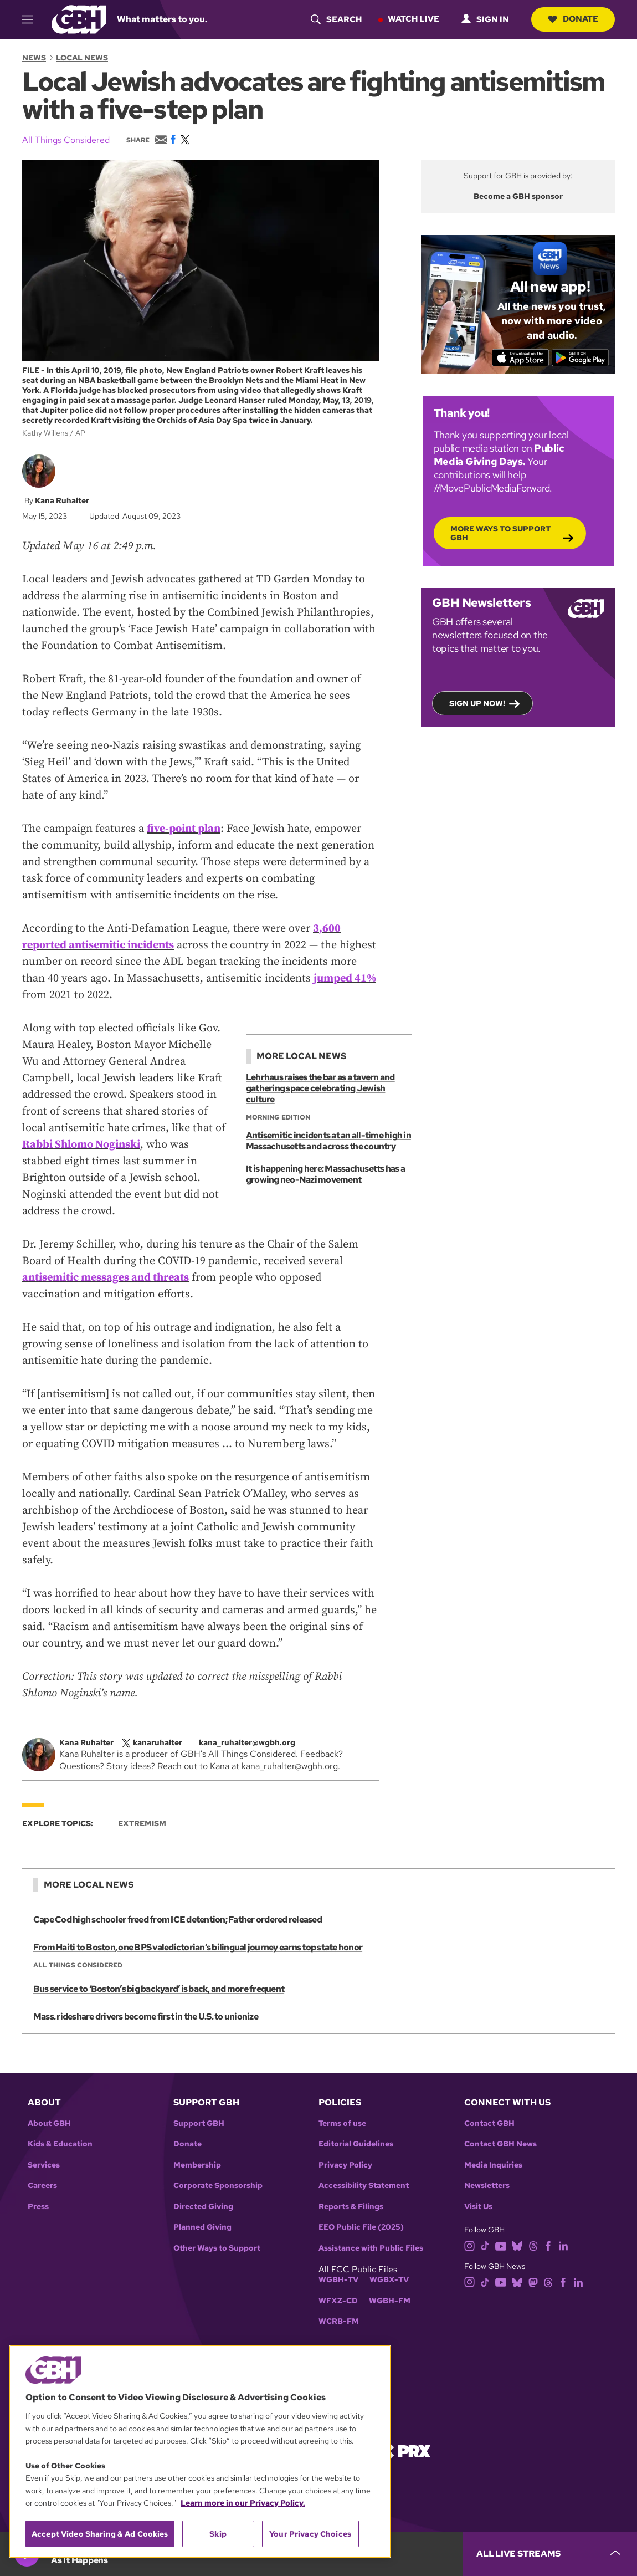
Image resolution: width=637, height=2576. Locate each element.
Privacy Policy (345, 2165)
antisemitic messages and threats (105, 1278)
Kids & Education (60, 2144)
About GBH (49, 2123)
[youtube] (500, 2245)
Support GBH (198, 2123)
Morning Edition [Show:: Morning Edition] (278, 1117)
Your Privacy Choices (310, 2534)
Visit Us (478, 2206)
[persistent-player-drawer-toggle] (550, 2554)
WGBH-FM (389, 2301)
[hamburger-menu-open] (32, 19)
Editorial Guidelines (355, 2144)
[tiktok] (485, 2245)
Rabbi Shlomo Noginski (81, 1145)
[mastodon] (533, 2281)
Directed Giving (203, 2206)
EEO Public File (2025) (361, 2227)
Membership (197, 2165)
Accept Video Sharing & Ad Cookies (100, 2534)
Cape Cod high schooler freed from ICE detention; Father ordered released (177, 1919)
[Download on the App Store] (520, 357)
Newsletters (487, 2185)
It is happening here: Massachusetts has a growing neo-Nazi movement (325, 1174)
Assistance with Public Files (370, 2248)
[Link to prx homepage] (404, 2450)
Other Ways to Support (216, 2248)
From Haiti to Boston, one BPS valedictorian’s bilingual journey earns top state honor (197, 1947)
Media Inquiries (493, 2165)
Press (38, 2206)
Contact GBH (489, 2123)
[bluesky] (517, 2245)
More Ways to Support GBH (500, 532)
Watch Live (413, 18)
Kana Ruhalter (62, 500)
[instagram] (469, 2245)
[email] (252, 1742)
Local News (82, 58)
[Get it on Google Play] (580, 357)
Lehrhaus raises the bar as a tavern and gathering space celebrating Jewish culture (320, 1088)
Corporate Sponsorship (218, 2185)
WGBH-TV (338, 2279)
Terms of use (342, 2123)
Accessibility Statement (363, 2185)
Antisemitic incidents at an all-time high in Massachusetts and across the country (328, 1140)
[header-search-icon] (336, 19)
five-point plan (183, 829)
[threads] (533, 2245)
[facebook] (548, 2245)
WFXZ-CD (338, 2301)
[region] (200, 2451)
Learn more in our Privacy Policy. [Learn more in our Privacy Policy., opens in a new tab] (243, 2503)
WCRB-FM (338, 2321)
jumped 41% (345, 978)
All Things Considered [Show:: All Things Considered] (77, 1965)
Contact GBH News (500, 2144)
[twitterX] (157, 1742)
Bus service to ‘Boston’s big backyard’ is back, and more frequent (158, 1989)
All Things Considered (66, 140)
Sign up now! (477, 703)
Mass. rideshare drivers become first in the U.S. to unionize (145, 2017)
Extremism (142, 1823)
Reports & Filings (350, 2206)
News (34, 58)
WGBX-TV (389, 2279)
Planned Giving (202, 2227)
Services (44, 2165)
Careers (42, 2185)
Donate (573, 18)
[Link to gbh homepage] (79, 18)
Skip (218, 2534)
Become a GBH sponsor (518, 196)
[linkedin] (563, 2245)
